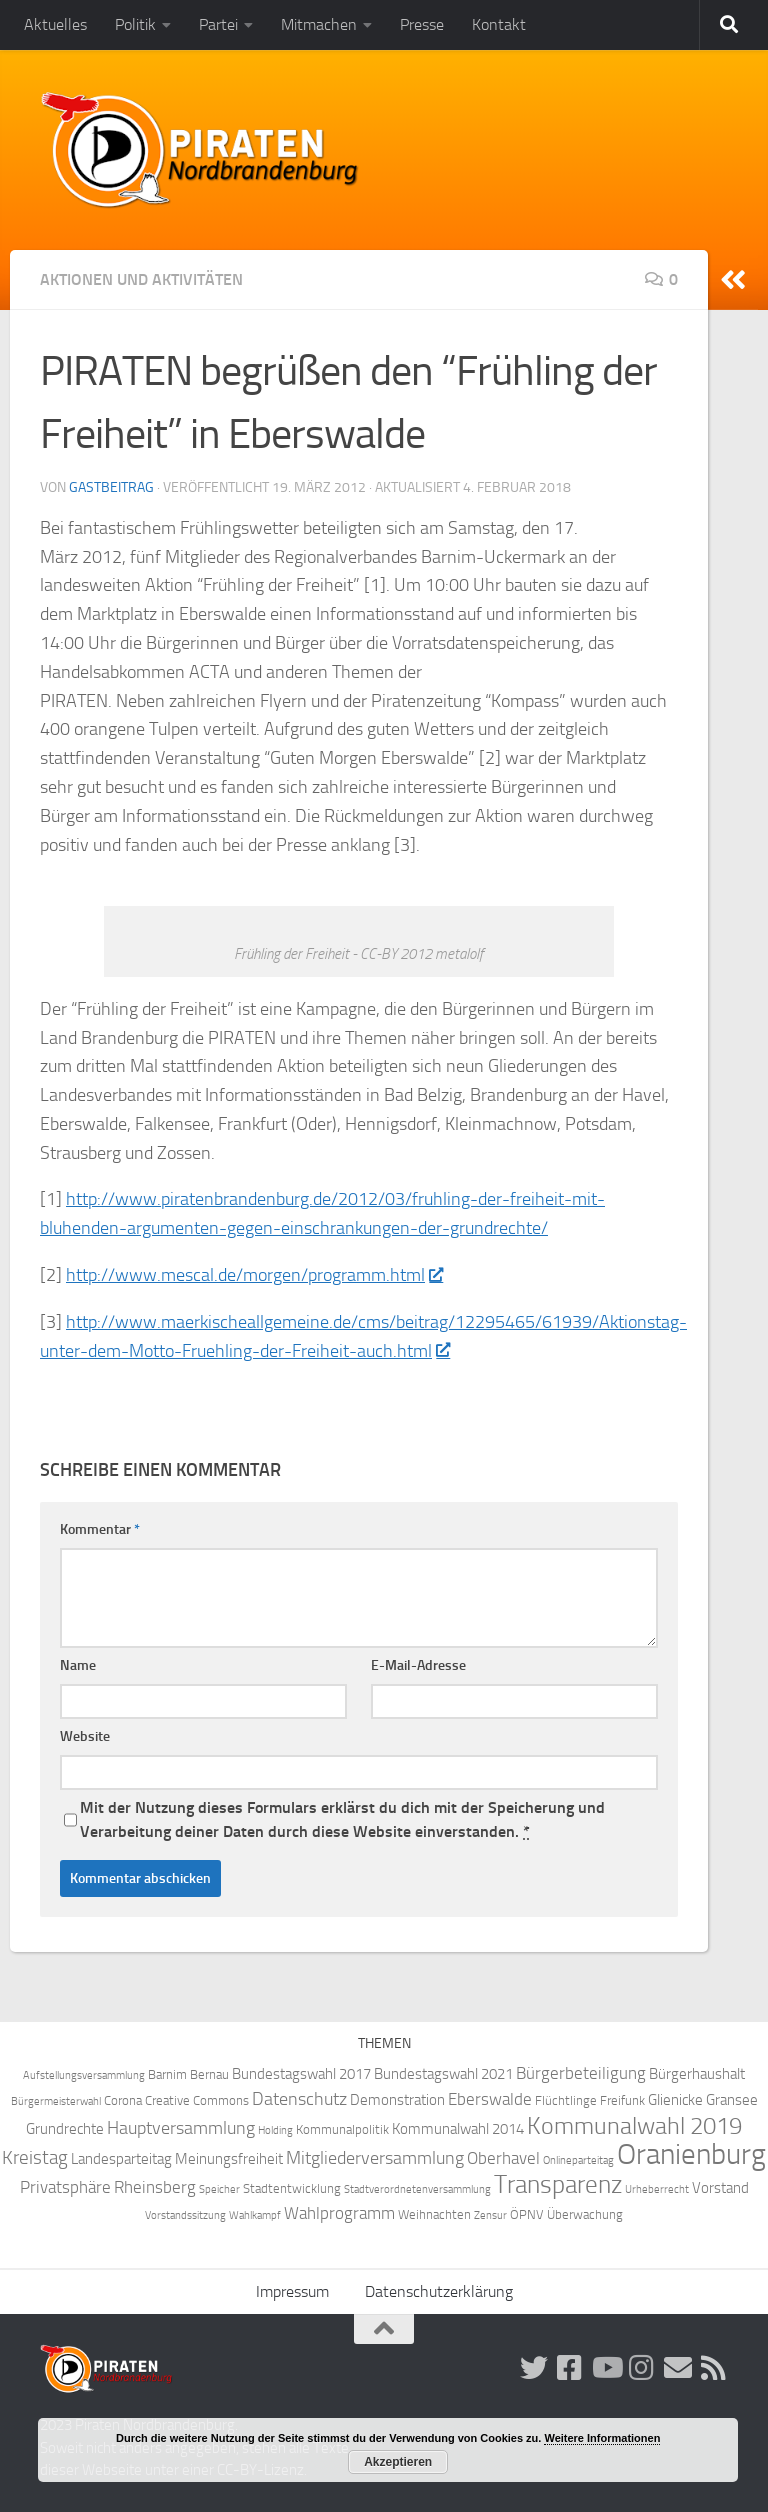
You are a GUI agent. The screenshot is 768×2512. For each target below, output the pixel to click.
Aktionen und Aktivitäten (141, 279)
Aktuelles (55, 24)
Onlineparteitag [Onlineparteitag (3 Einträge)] (578, 2160)
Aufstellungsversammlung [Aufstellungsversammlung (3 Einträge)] (84, 2075)
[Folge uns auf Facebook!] (570, 2368)
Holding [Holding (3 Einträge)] (275, 2130)
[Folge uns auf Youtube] (606, 2368)
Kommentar (100, 1529)
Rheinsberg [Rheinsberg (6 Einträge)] (155, 2187)
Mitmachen (319, 24)
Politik (135, 24)
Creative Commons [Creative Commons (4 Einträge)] (197, 2100)
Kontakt (499, 24)
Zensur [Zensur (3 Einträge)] (490, 2215)
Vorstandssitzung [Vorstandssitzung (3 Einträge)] (185, 2215)
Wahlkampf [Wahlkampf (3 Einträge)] (255, 2215)
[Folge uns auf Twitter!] (534, 2368)
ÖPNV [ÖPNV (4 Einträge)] (527, 2214)
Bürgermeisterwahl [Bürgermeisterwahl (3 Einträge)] (56, 2101)
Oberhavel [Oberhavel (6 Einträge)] (503, 2158)
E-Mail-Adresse (418, 1665)
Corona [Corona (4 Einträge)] (123, 2100)
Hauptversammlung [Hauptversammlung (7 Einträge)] (181, 2128)
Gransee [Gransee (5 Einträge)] (732, 2100)
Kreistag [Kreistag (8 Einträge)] (35, 2158)
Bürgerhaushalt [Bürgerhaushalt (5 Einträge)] (697, 2074)
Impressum (292, 2291)
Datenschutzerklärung (439, 2291)
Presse (422, 24)
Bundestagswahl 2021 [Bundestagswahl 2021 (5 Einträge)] (443, 2074)
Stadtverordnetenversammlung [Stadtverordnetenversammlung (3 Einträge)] (417, 2189)
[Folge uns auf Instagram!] (642, 2368)
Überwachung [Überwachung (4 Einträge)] (585, 2214)
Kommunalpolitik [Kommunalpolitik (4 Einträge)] (342, 2129)
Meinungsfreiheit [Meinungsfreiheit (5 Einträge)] (229, 2159)
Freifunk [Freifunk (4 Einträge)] (622, 2100)
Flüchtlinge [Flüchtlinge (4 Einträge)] (566, 2100)
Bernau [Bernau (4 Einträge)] (209, 2074)
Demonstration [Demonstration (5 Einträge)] (397, 2100)
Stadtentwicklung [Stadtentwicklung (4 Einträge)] (292, 2188)
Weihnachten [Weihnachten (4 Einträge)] (434, 2214)
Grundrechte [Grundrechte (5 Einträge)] (65, 2129)
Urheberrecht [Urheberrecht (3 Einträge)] (657, 2189)
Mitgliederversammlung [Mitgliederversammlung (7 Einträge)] (375, 2158)
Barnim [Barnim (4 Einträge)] (167, 2074)
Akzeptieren (398, 2462)
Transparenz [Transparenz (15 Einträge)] (558, 2184)
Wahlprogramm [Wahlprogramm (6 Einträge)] (339, 2213)
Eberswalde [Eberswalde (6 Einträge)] (490, 2099)
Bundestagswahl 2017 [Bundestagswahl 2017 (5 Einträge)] (301, 2074)
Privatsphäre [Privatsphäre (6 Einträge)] (65, 2187)
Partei (218, 24)
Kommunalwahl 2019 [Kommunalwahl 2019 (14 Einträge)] (634, 2126)
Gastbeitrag (111, 487)
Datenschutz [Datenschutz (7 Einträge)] (299, 2099)
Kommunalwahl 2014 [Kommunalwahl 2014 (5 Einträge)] (458, 2129)
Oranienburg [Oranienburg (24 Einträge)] (691, 2154)
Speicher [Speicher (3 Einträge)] (219, 2189)
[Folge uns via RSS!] (714, 2368)
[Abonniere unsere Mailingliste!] (678, 2368)
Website (85, 1736)
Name (78, 1665)
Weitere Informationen (602, 2438)
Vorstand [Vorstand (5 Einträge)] (720, 2188)
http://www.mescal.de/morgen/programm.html (254, 1275)
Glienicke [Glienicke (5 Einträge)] (675, 2100)
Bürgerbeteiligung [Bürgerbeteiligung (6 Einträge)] (581, 2073)
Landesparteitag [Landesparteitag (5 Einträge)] (121, 2159)
